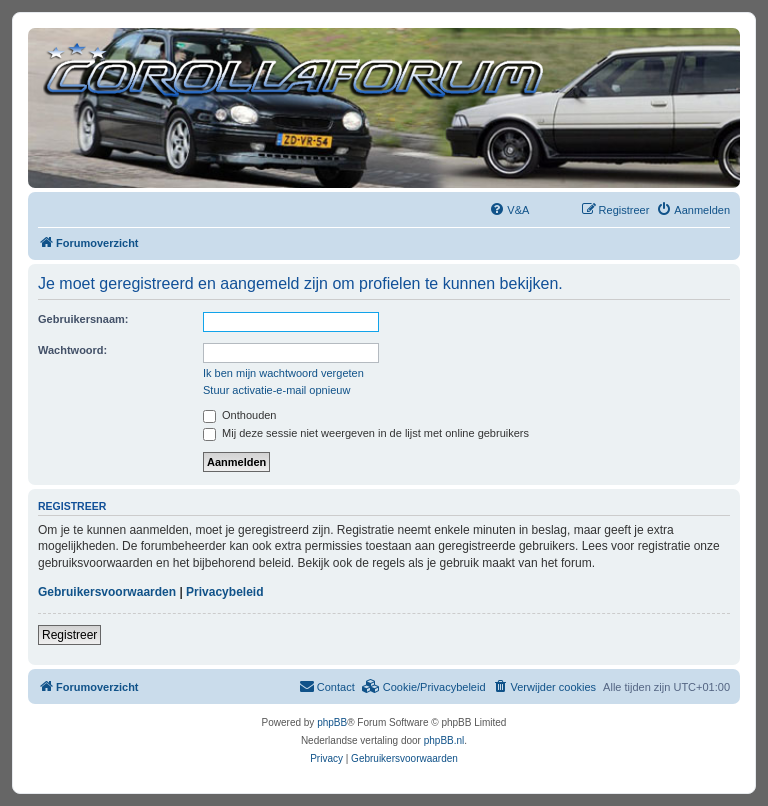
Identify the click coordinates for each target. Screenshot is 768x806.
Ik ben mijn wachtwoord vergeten (283, 373)
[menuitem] (509, 210)
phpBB (332, 722)
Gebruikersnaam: (83, 319)
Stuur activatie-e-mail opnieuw (276, 390)
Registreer (69, 635)
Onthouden (240, 415)
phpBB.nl (444, 740)
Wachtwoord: (72, 350)
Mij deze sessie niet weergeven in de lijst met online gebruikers (366, 433)
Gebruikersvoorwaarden (107, 592)
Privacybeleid (224, 592)
